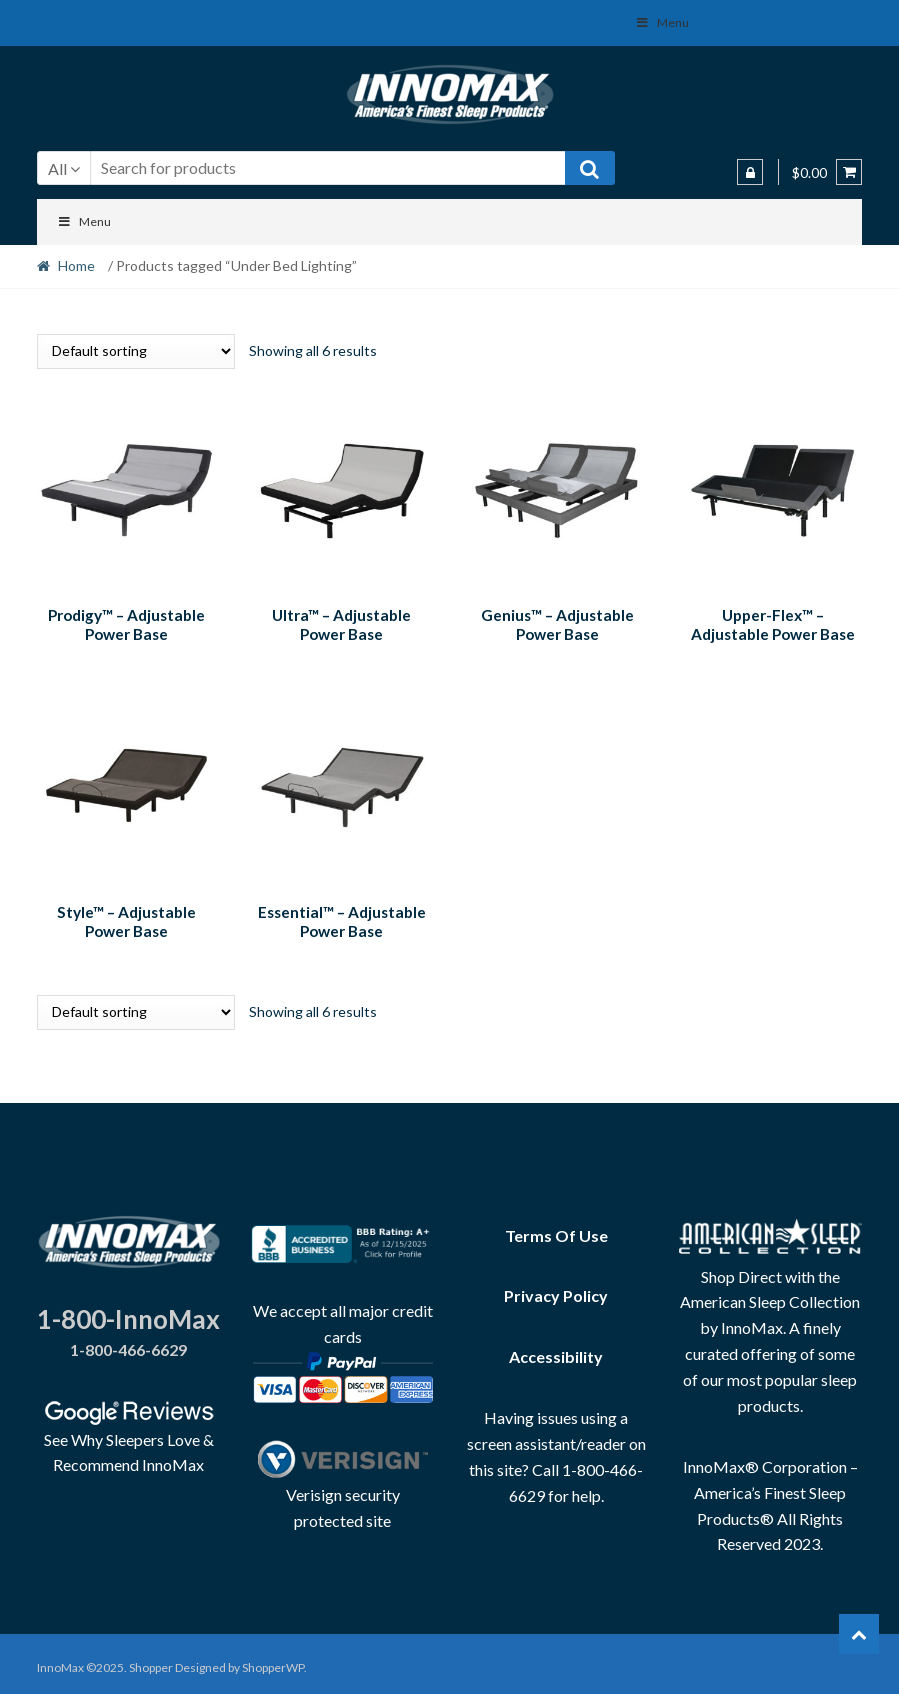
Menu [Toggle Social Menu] (662, 22)
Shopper (151, 1660)
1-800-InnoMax (128, 1312)
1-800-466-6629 (128, 1342)
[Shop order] (136, 351)
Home (76, 265)
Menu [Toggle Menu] (84, 221)
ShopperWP (273, 1660)
